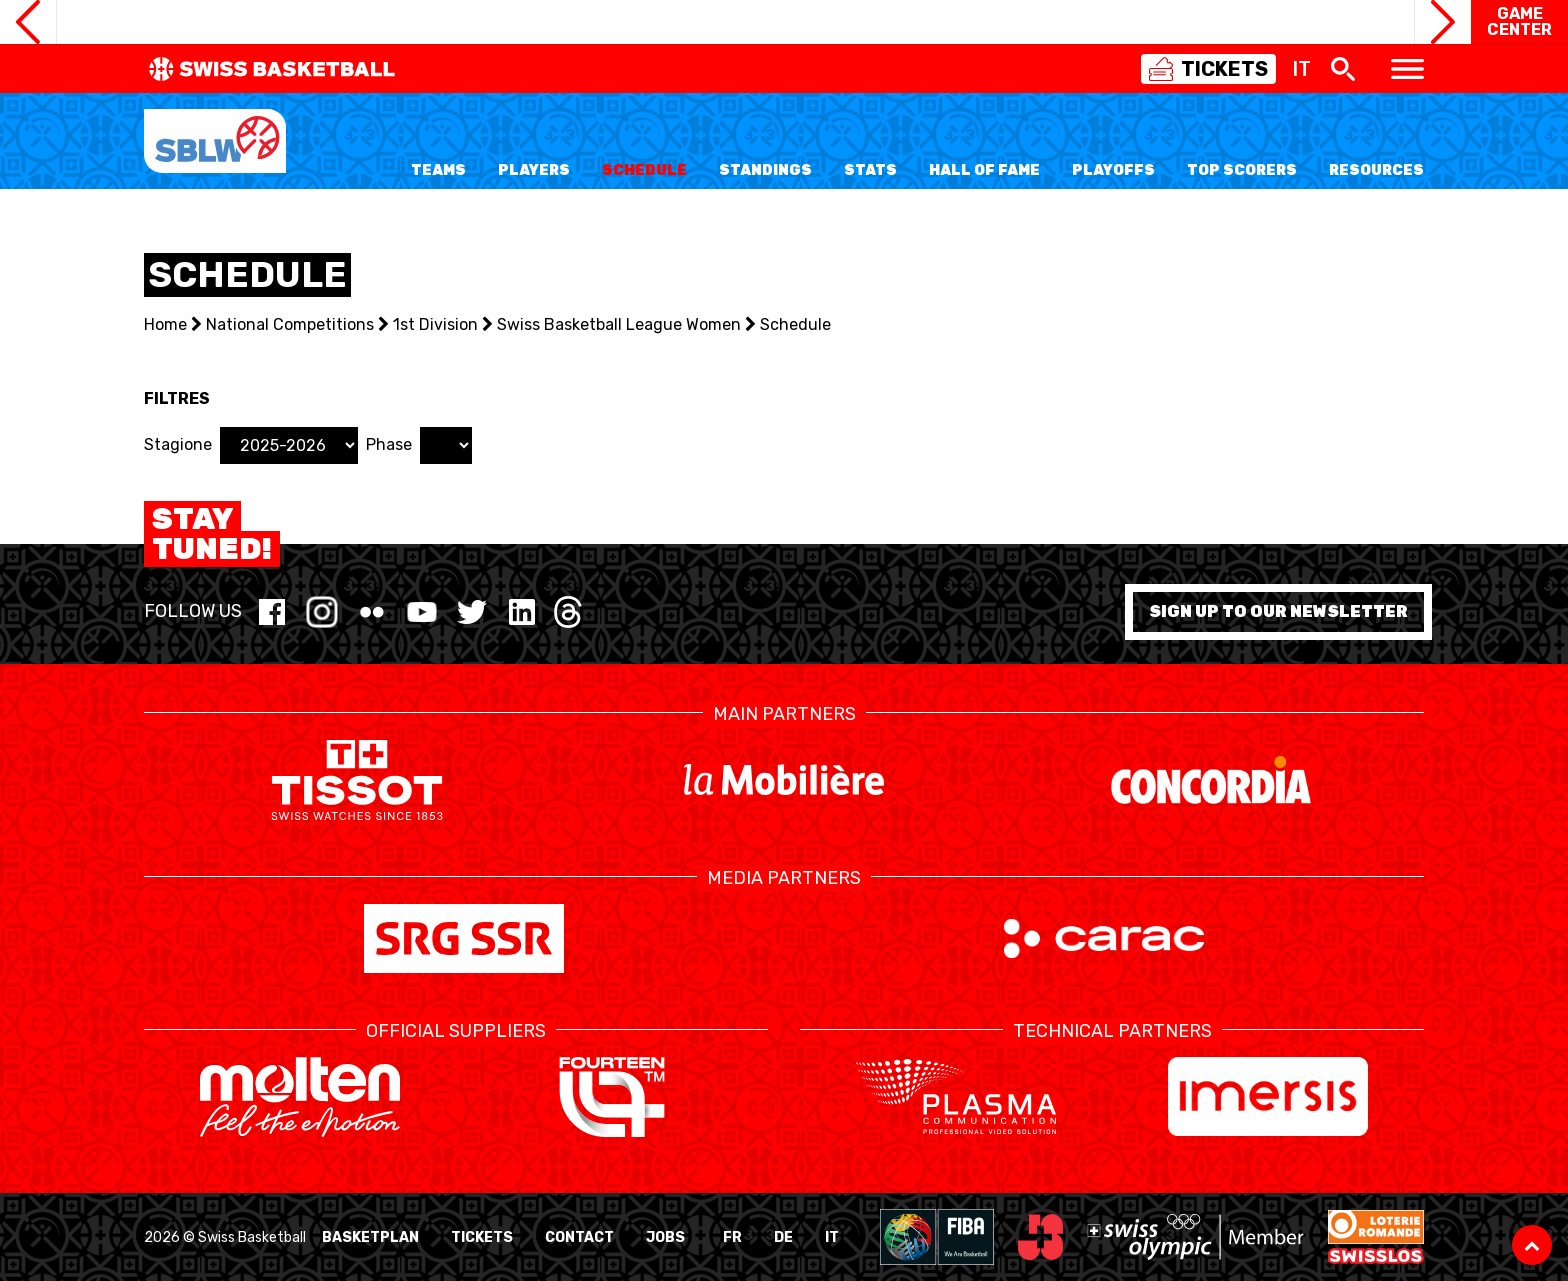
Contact (579, 1237)
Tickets (482, 1237)
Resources (1376, 170)
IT (832, 1237)
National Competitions (290, 324)
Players (534, 170)
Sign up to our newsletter (1278, 611)
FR (732, 1237)
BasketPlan (370, 1237)
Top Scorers (1242, 170)
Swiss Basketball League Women (619, 324)
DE (783, 1237)
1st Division (435, 324)
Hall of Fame (984, 170)
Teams (438, 170)
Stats (870, 170)
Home (165, 324)
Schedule (644, 170)
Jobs (665, 1237)
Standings (765, 170)
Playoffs (1113, 170)
